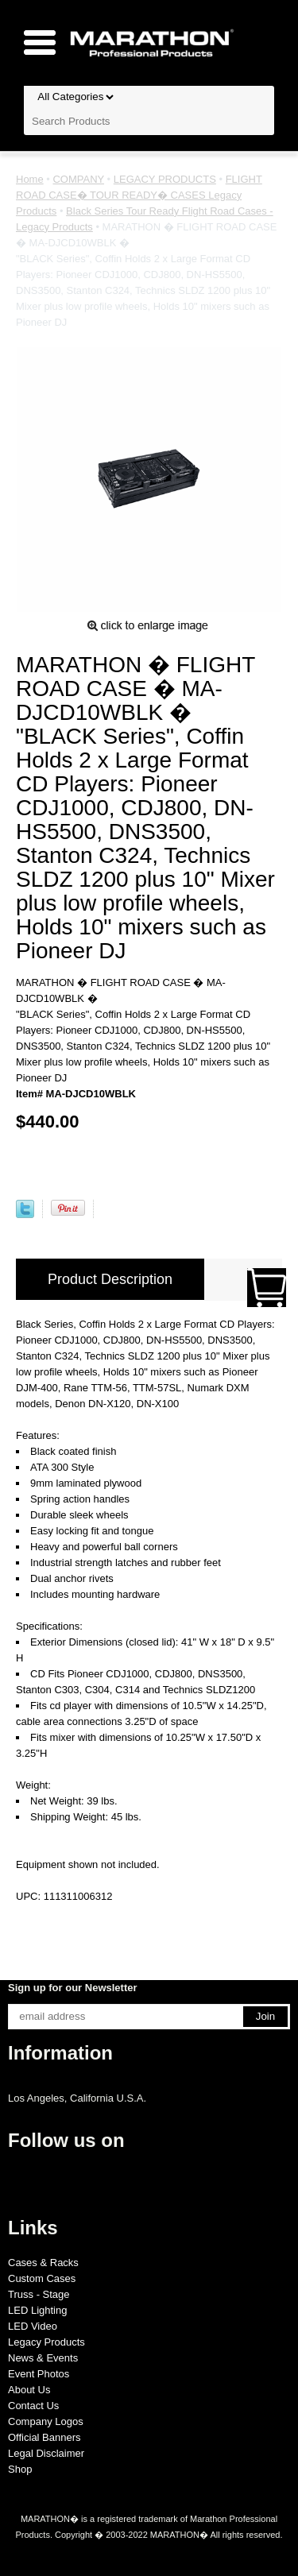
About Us (29, 2390)
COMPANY (78, 179)
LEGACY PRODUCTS (165, 179)
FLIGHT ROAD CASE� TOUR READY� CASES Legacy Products (139, 195)
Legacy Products (46, 2342)
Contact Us (33, 2406)
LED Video (32, 2326)
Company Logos (45, 2421)
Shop (20, 2469)
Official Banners (44, 2437)
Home (30, 179)
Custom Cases (41, 2278)
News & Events (43, 2358)
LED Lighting (37, 2310)
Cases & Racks (43, 2263)
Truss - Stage (39, 2294)
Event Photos (38, 2374)
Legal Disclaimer (46, 2453)
